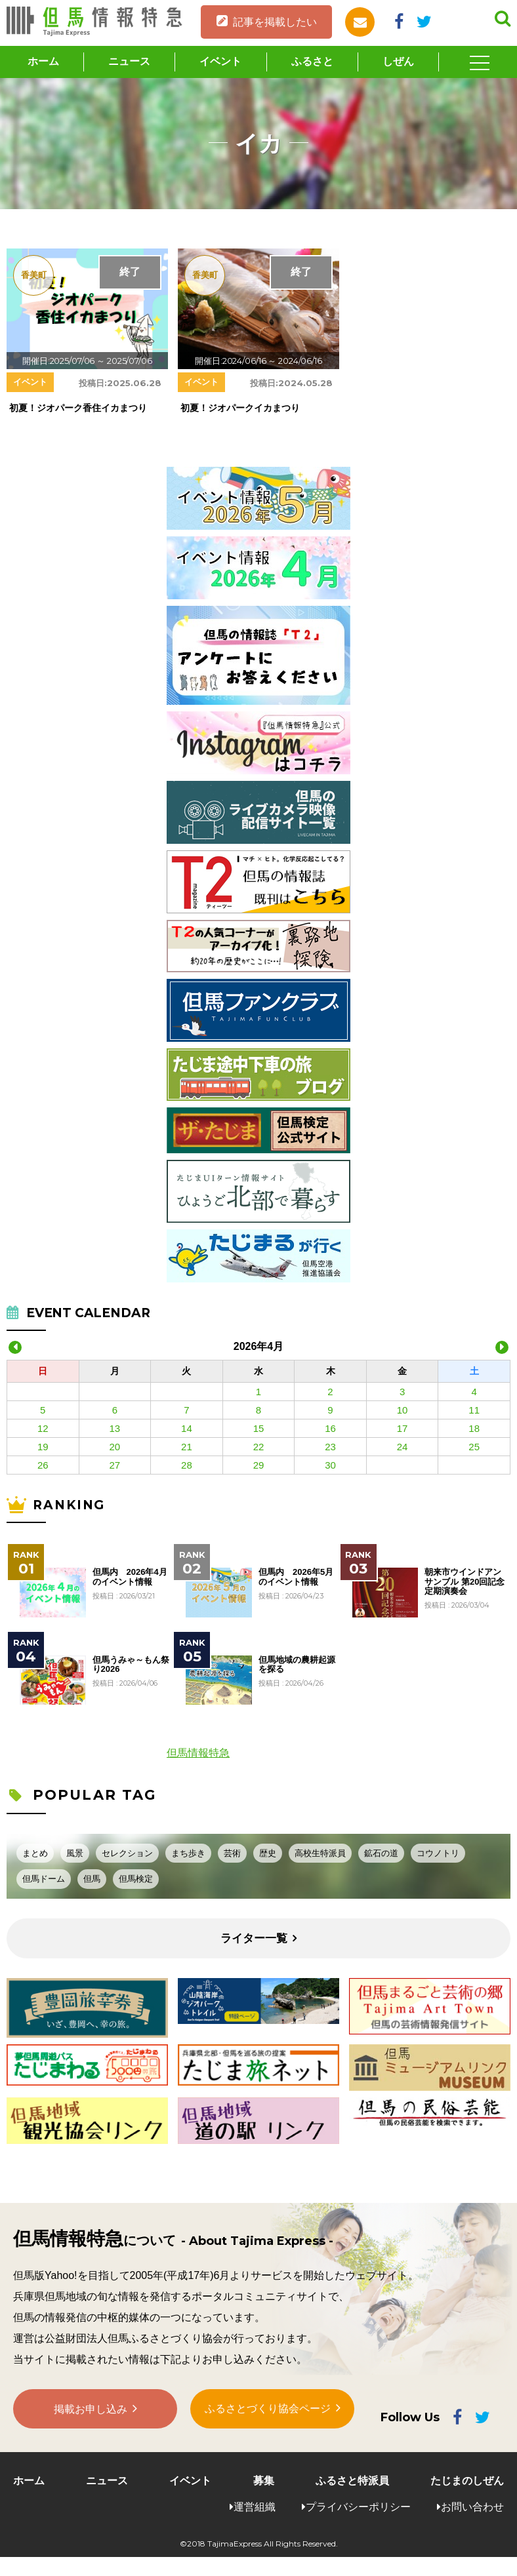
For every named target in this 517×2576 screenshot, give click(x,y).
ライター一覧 (253, 1938)
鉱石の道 (381, 1853)
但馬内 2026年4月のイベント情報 (130, 1577)
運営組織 (255, 2506)
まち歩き (188, 1853)
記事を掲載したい (275, 22)
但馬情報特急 (198, 1752)
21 (186, 1446)
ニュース (129, 61)
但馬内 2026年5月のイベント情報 (295, 1577)
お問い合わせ (472, 2506)
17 (402, 1428)
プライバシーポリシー (358, 2506)
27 (115, 1465)
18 (474, 1428)
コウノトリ (438, 1853)
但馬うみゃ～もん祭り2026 (131, 1664)
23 (330, 1446)
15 (258, 1428)
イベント (220, 61)
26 (43, 1465)
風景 (74, 1853)
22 (258, 1446)
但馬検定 (136, 1879)
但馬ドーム (43, 1879)
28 (186, 1465)
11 (474, 1410)
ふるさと (312, 61)
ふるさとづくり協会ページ (268, 2409)
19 (43, 1446)
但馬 (91, 1879)
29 (258, 1465)
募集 (263, 2480)
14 (186, 1428)
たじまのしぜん (467, 2480)
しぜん (398, 61)
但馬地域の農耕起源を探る (296, 1664)
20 (115, 1446)
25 (474, 1446)
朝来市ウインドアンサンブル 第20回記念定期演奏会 (464, 1582)
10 (402, 1410)
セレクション (127, 1853)
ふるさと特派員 (352, 2480)
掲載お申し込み (90, 2409)
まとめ (35, 1853)
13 (115, 1428)
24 (402, 1446)
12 (43, 1428)
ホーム (43, 61)
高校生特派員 (320, 1853)
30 (330, 1465)
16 (330, 1428)
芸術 (232, 1853)
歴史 (267, 1853)
